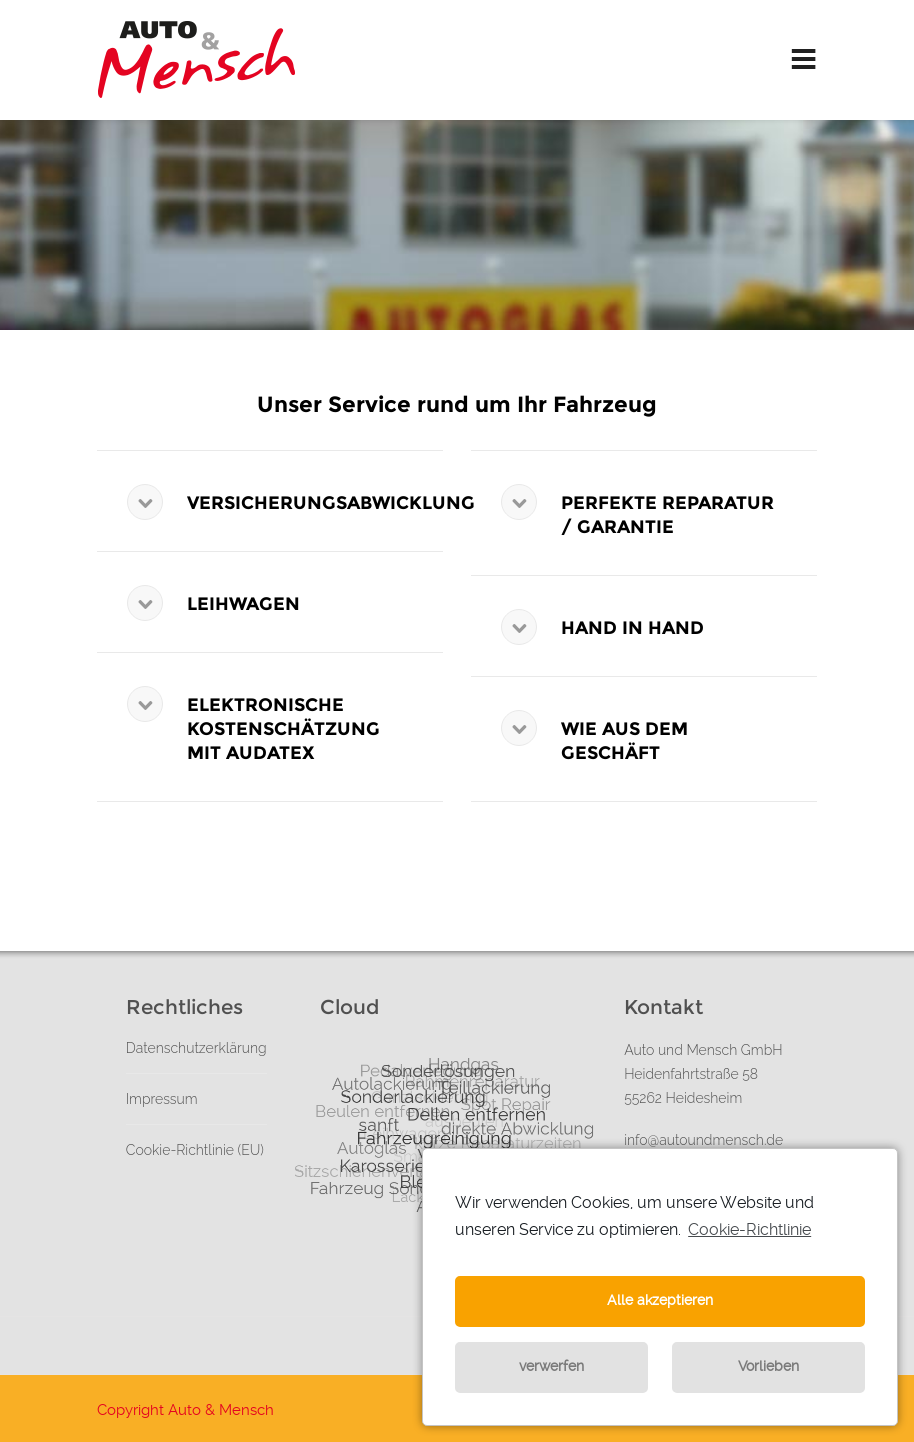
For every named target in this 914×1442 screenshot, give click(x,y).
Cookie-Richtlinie (749, 1229)
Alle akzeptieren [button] (660, 1300)
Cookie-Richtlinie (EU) (195, 1150)
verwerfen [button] (551, 1366)
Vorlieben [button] (768, 1366)
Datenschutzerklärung (196, 1048)
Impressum (162, 1099)
